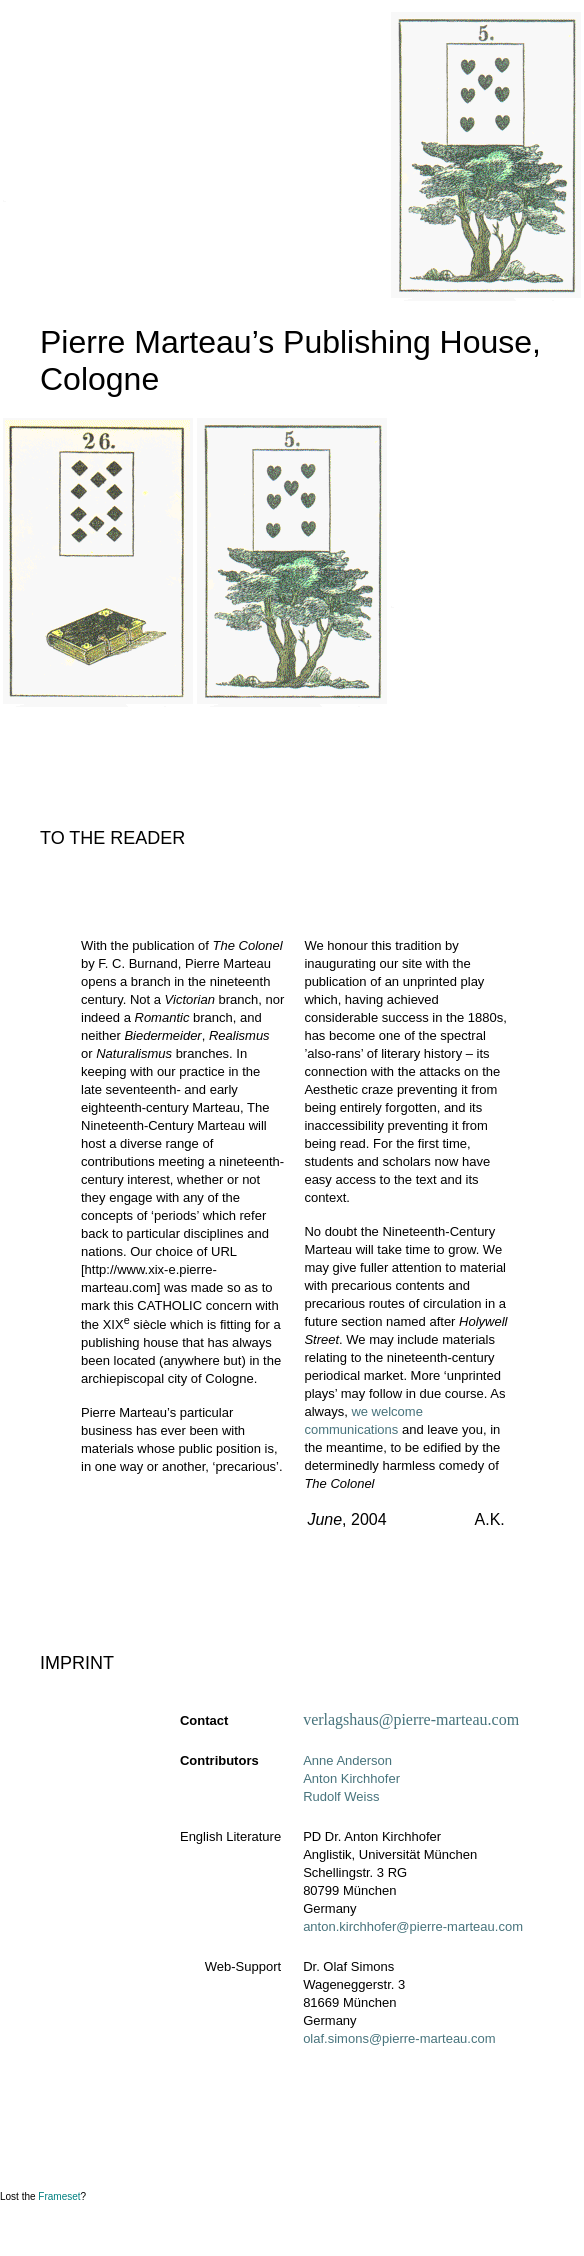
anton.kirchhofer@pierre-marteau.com (413, 1926)
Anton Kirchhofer (351, 1778)
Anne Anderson (347, 1760)
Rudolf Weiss (341, 1796)
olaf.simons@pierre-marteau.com (399, 2038)
